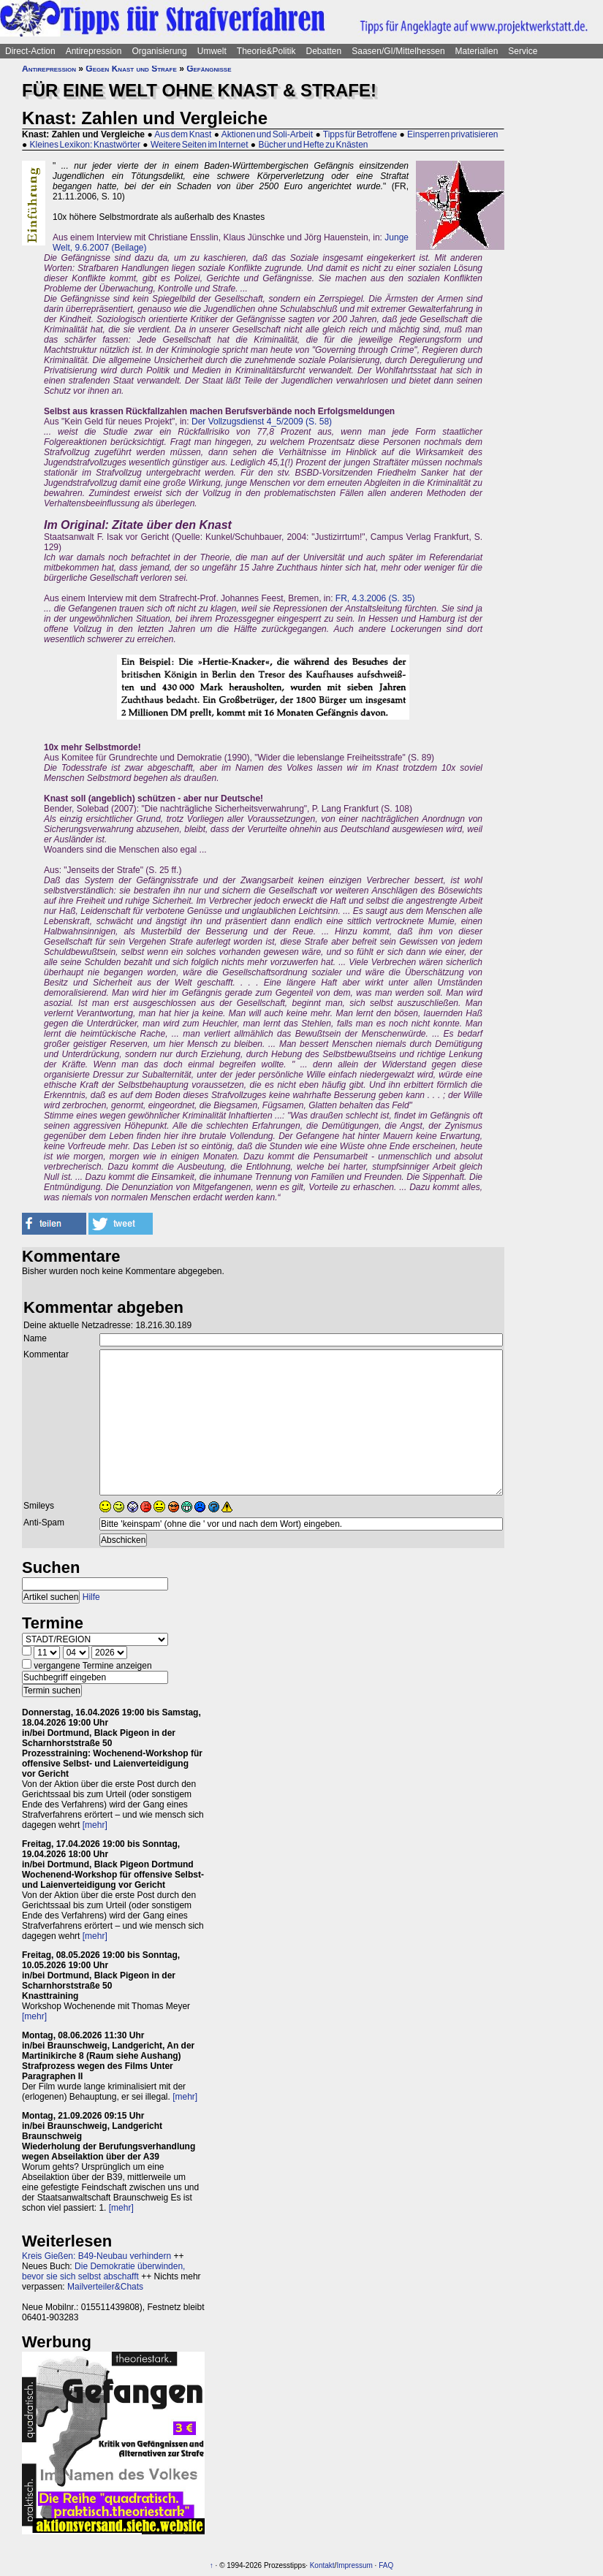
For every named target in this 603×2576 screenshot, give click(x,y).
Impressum (354, 2565)
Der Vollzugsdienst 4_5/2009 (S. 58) (261, 421)
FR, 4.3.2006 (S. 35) (375, 598)
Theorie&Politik (266, 51)
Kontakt (322, 2565)
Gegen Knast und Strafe (131, 69)
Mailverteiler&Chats (105, 2287)
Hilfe (91, 1597)
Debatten (324, 51)
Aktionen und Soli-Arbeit (267, 134)
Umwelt (212, 51)
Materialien (476, 51)
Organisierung (159, 51)
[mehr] (95, 1825)
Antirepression (94, 51)
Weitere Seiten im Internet (200, 145)
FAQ (386, 2565)
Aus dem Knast (182, 134)
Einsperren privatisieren (452, 134)
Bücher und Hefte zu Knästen (313, 145)
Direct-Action (30, 51)
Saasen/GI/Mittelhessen (398, 51)
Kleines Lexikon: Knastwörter (85, 145)
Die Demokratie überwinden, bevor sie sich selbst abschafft (103, 2271)
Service (522, 51)
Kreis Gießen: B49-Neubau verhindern (96, 2256)
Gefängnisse (208, 69)
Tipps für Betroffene (360, 134)
